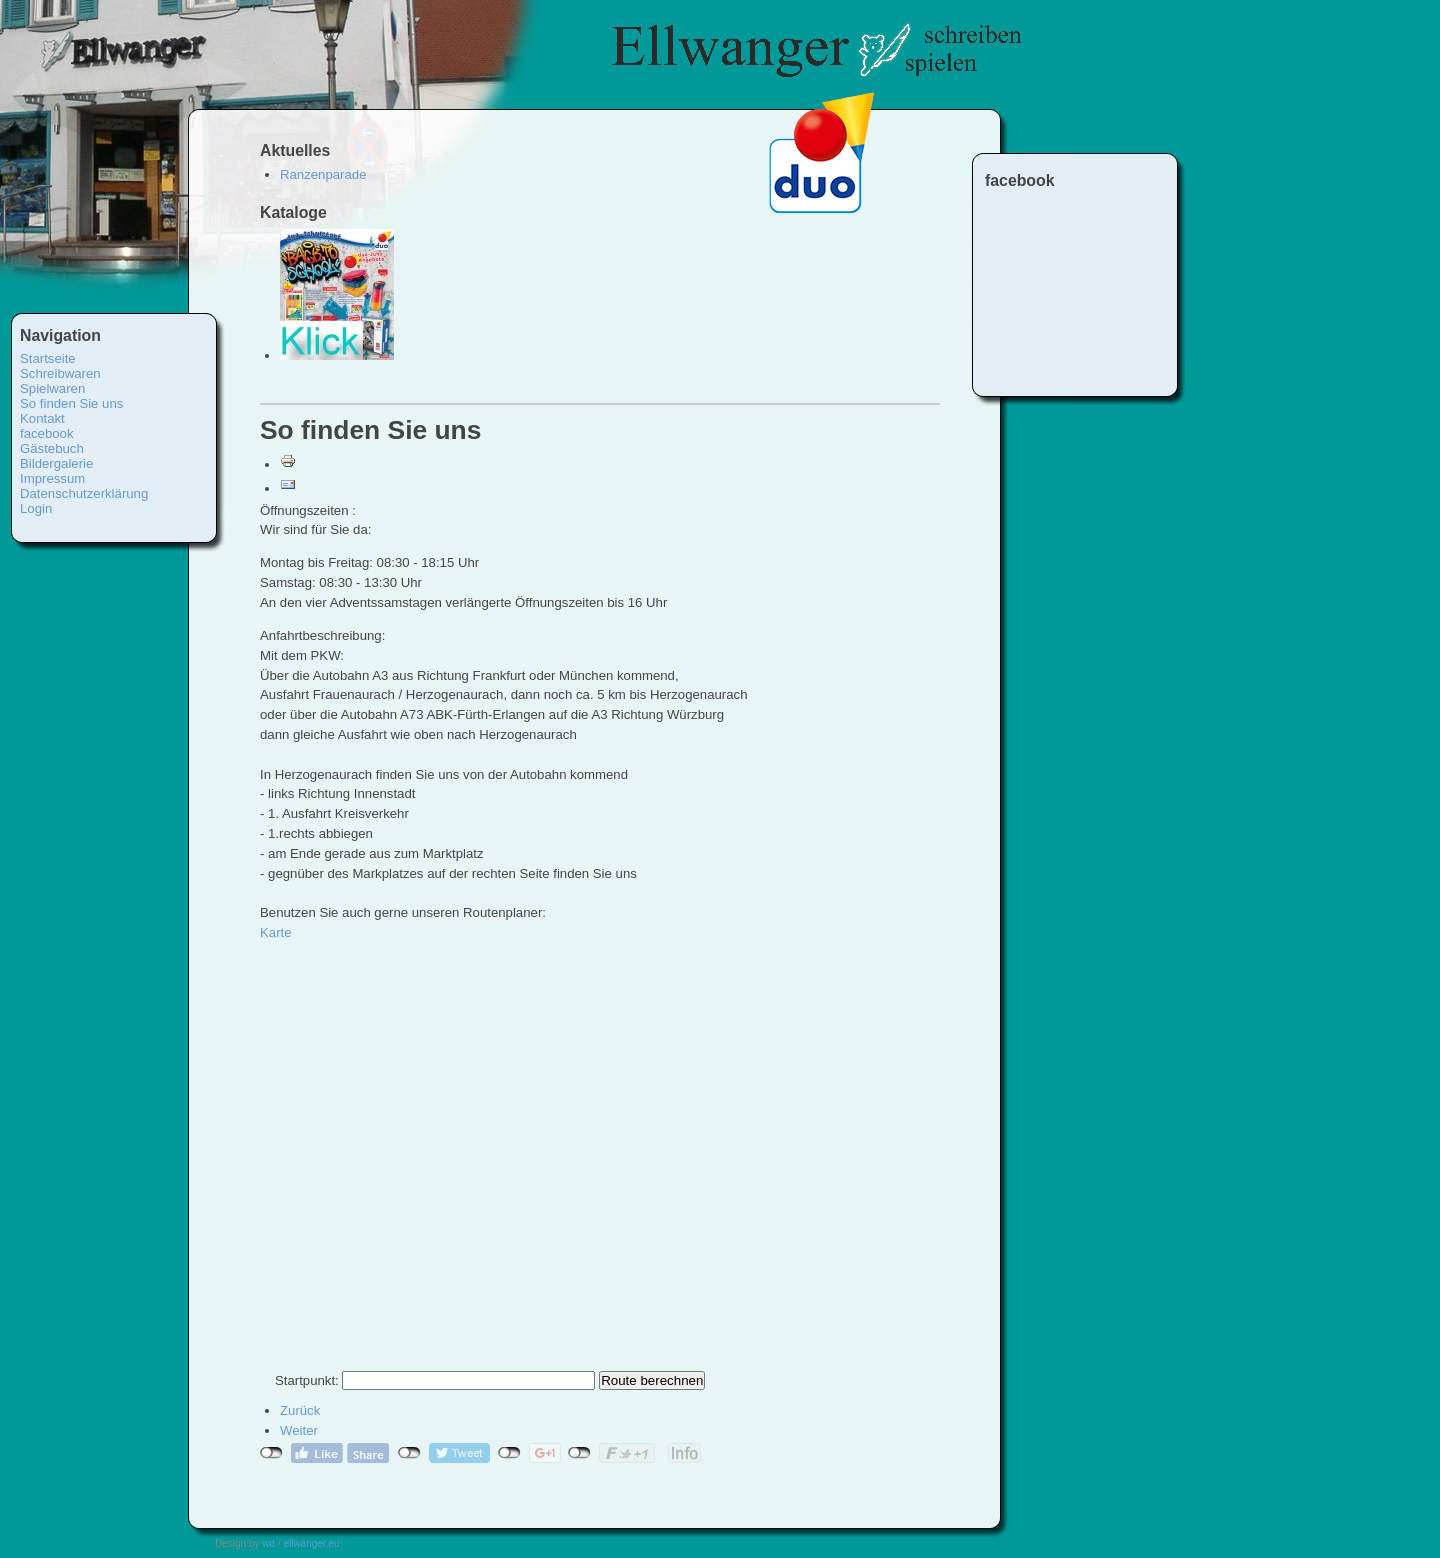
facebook (47, 433)
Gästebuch (52, 448)
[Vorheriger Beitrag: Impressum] (300, 1410)
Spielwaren (52, 388)
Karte (276, 932)
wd (268, 1543)
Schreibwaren (60, 373)
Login (36, 508)
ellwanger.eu (311, 1543)
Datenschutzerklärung (84, 493)
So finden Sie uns (71, 403)
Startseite (48, 358)
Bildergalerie (56, 463)
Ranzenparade (323, 174)
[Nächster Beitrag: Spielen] (299, 1430)
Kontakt (42, 418)
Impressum (52, 478)
